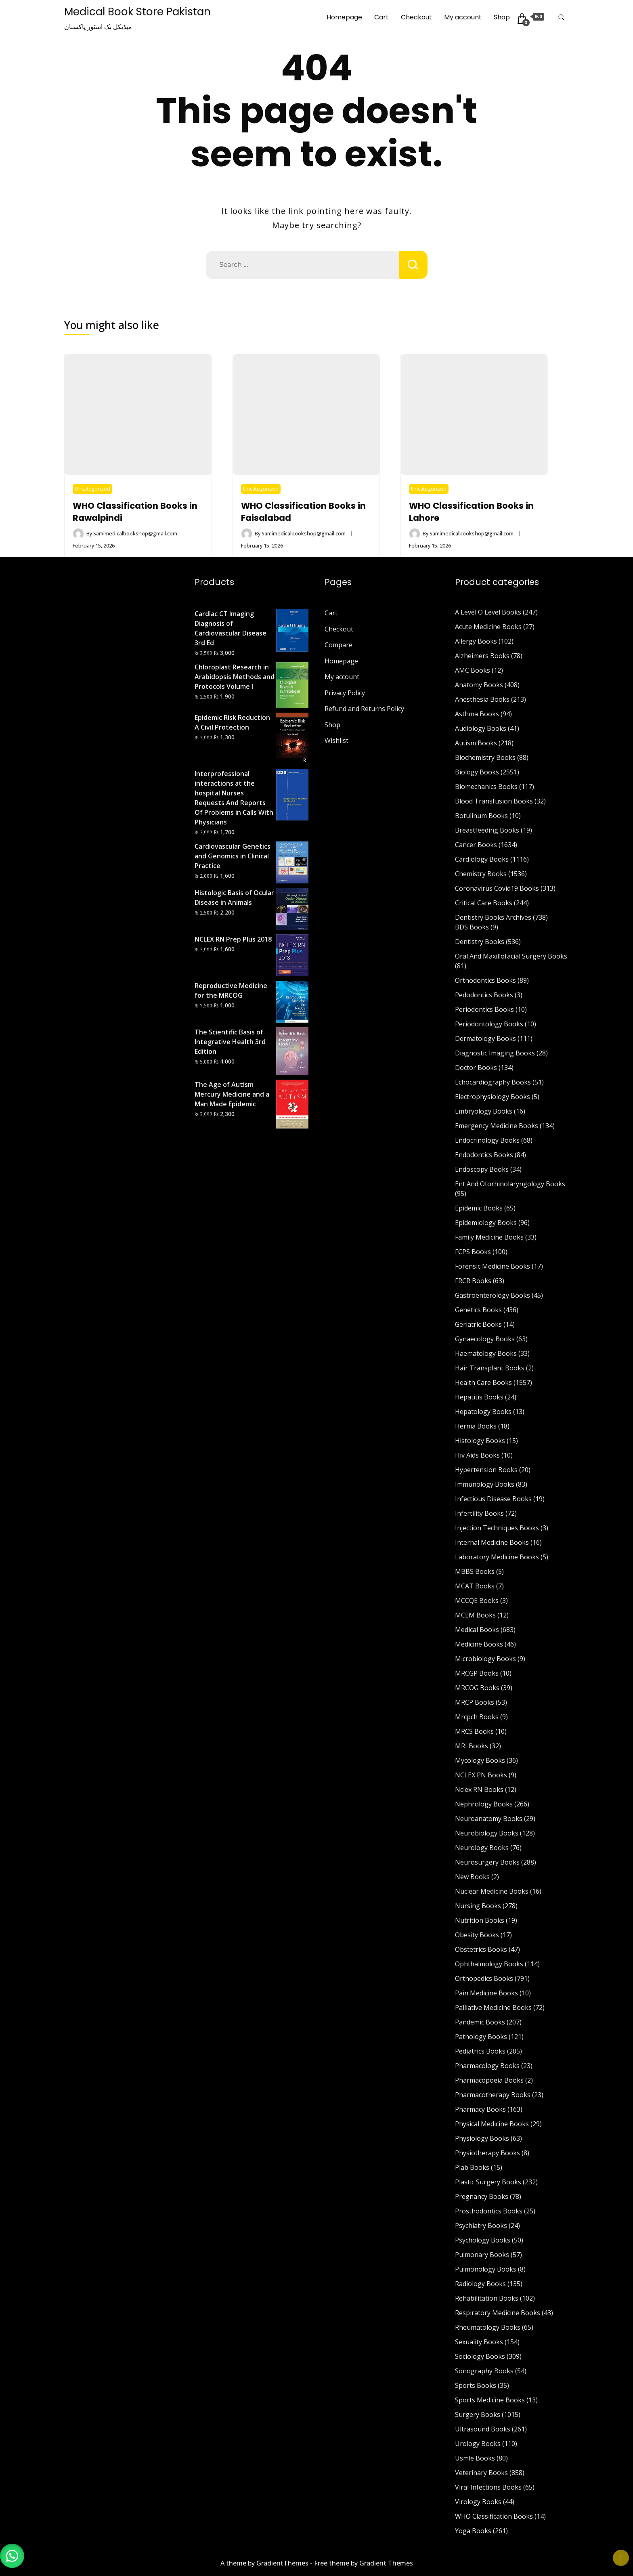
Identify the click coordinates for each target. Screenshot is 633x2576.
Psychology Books (482, 2240)
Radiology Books (480, 2283)
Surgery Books (477, 2414)
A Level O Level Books (488, 612)
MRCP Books (474, 1702)
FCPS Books (473, 1251)
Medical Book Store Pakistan (137, 11)
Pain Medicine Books (486, 1993)
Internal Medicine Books (492, 1542)
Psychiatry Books (481, 2225)
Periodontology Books (489, 1023)
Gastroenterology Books (492, 1295)
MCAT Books (475, 1586)
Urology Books (478, 2443)
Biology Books (477, 772)
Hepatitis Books (479, 1397)
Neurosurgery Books (487, 1862)
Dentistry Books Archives (493, 917)
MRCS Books (474, 1731)
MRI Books (471, 1745)
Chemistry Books (481, 873)
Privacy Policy (345, 692)
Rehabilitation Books (486, 2298)
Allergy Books (476, 641)
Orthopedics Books (484, 1978)
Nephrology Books (484, 1804)
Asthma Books (477, 713)
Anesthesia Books (482, 699)
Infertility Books (479, 1513)
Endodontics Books (484, 1154)
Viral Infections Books (488, 2487)
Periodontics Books (484, 1009)
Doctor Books (476, 1067)
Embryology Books (483, 1111)
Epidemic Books (479, 1208)
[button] (12, 2556)
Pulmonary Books (482, 2254)
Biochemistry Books (485, 757)
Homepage (344, 17)
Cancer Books (476, 844)
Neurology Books (482, 1847)
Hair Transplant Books (489, 1368)
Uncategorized (92, 488)
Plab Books (472, 2167)
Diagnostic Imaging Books (495, 1053)
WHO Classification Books (494, 2516)
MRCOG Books (477, 1687)
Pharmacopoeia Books (489, 2080)
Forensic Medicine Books (492, 1266)
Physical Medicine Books (492, 2123)
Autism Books (476, 742)
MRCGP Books (477, 1673)
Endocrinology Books (487, 1140)
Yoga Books (473, 2530)
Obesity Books (477, 1934)
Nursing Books (478, 1905)
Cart (381, 17)
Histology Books (480, 1440)
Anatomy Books (479, 684)
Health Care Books (483, 1382)
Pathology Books (481, 2036)
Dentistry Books (479, 941)
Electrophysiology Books (492, 1096)
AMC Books (472, 670)
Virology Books (478, 2501)
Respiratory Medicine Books (497, 2312)
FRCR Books (473, 1280)
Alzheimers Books (482, 655)
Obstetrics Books (481, 1949)
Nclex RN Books (479, 1789)
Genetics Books (478, 1309)
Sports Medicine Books (490, 2400)
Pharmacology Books (487, 2065)
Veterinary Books (481, 2472)
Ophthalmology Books (489, 1963)
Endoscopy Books (482, 1169)
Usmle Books (475, 2458)
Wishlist (336, 740)
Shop (502, 17)
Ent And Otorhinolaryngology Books (510, 1183)
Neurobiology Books (486, 1833)
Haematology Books (486, 1353)
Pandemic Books (480, 2022)
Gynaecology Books (485, 1338)
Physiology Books (482, 2138)
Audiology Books (480, 728)
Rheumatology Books (487, 2327)
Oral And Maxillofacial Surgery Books (511, 956)
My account (463, 17)
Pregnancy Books (481, 2196)
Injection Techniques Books (497, 1527)
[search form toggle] (561, 17)
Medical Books (477, 1629)
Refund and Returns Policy (364, 708)
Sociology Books (480, 2356)
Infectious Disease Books (493, 1498)
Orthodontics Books (485, 980)
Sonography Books (484, 2370)
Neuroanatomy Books (488, 1818)
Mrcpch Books (477, 1716)
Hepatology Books (483, 1411)
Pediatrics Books (480, 2051)
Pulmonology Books (485, 2269)
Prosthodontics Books (488, 2211)
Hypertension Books (486, 1469)
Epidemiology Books (486, 1222)
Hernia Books (476, 1426)
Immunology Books (484, 1484)
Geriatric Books (478, 1324)
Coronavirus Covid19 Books (497, 888)
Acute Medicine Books (488, 626)
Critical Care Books (483, 902)
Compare (338, 644)
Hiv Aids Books (477, 1455)
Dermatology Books (485, 1038)
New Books (472, 1876)
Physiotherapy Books (487, 2152)
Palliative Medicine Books (493, 2007)
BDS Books (472, 927)
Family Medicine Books (489, 1237)
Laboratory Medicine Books (497, 1556)
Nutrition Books (479, 1920)
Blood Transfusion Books (494, 801)
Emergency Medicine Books (496, 1125)
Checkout (416, 17)
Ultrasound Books (482, 2429)
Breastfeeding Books (487, 830)
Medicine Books (479, 1644)
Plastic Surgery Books (488, 2181)
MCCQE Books (477, 1600)
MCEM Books (475, 1615)
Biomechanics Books (486, 786)
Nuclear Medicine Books (491, 1891)
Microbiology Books (485, 1658)
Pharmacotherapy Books (492, 2094)
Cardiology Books (482, 859)
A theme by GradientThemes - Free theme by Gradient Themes (316, 2563)
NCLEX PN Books (481, 1774)
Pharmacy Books (480, 2109)
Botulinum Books (481, 815)
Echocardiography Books (493, 1082)
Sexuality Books (479, 2341)
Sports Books (475, 2385)
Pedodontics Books (484, 994)
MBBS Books (475, 1571)
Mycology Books (480, 1760)
